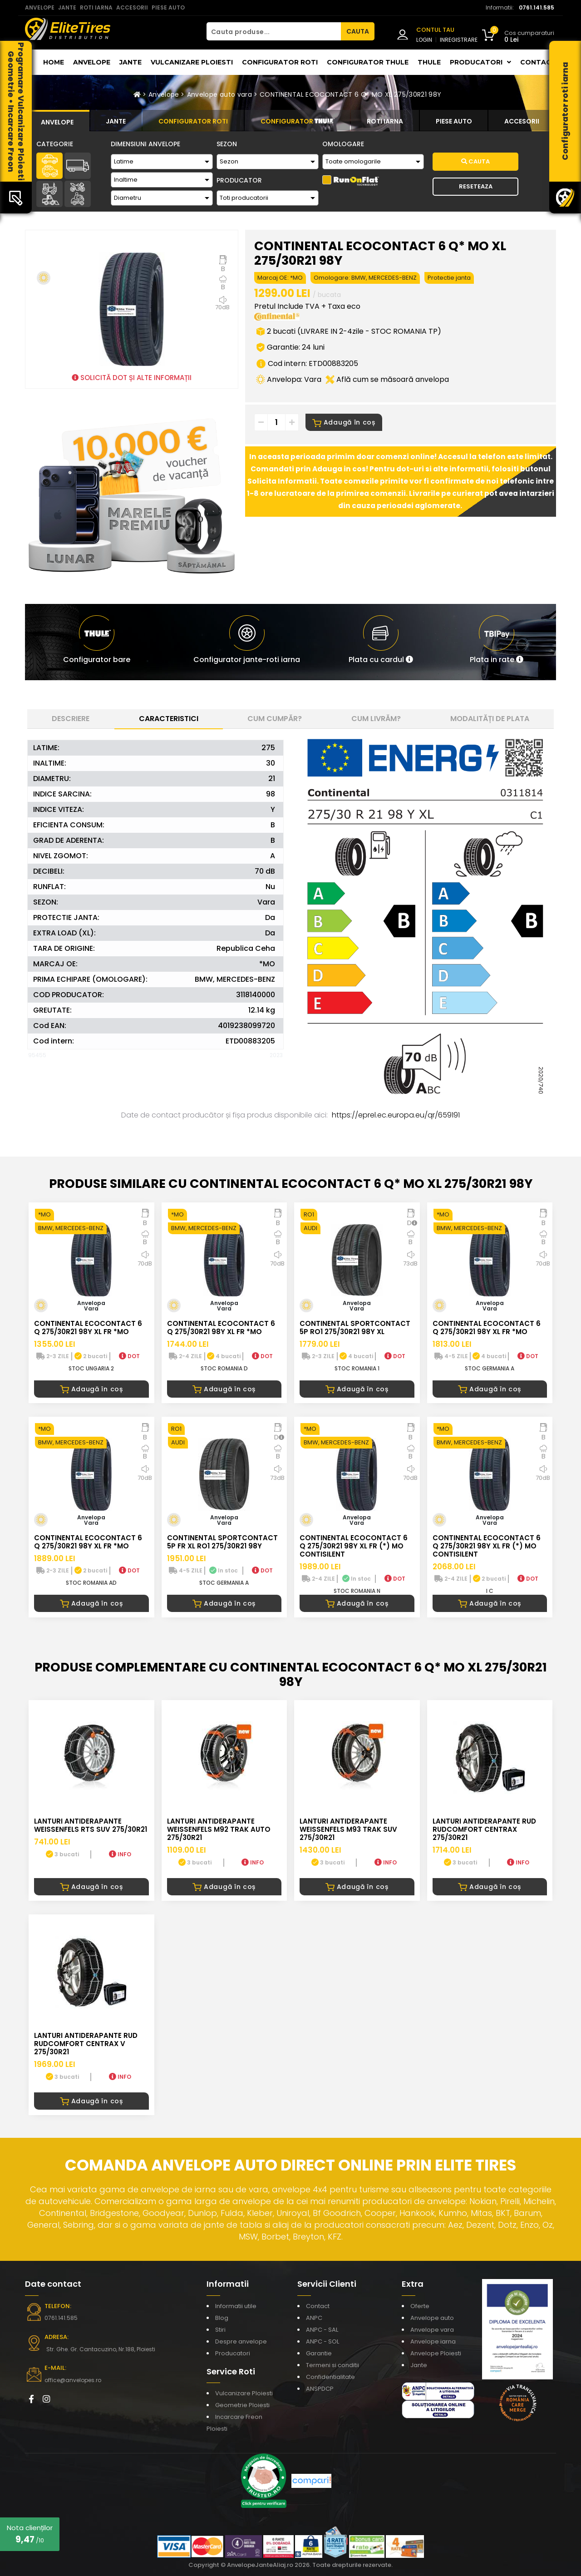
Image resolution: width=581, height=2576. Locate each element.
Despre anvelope (241, 2341)
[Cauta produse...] (274, 31)
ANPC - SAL (322, 2329)
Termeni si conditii (332, 2365)
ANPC (314, 2318)
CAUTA (357, 31)
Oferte (419, 2306)
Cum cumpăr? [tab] (274, 718)
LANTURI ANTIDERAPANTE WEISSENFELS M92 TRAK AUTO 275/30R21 (219, 1829)
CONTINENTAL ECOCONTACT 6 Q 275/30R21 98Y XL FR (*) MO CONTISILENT (354, 1546)
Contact (538, 62)
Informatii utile (235, 2306)
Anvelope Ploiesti (435, 2353)
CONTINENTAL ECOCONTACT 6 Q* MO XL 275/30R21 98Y (350, 94)
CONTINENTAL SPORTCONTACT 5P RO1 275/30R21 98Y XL (355, 1327)
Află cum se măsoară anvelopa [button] (387, 379)
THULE (429, 62)
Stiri (220, 2329)
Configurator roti (280, 62)
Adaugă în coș (343, 422)
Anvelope (91, 62)
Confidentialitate (330, 2377)
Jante (130, 62)
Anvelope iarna (433, 2341)
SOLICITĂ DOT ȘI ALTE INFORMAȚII (132, 377)
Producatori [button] (480, 62)
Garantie (319, 2353)
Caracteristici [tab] (168, 718)
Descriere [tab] (70, 718)
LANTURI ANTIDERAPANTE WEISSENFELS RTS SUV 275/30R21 (90, 1825)
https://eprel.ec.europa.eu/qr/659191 (396, 1115)
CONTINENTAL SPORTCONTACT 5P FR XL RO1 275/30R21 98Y (222, 1542)
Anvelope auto (432, 2318)
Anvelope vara (432, 2329)
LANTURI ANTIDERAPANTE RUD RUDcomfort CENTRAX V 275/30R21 (86, 2044)
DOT (129, 1356)
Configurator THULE (368, 62)
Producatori (232, 2353)
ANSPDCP (320, 2388)
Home (53, 62)
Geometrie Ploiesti (242, 2405)
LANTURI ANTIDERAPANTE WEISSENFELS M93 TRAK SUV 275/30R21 (348, 1829)
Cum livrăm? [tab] (376, 718)
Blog (221, 2318)
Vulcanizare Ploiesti (192, 62)
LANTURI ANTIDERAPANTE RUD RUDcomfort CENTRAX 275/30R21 (484, 1829)
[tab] (57, 121)
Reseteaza (475, 186)
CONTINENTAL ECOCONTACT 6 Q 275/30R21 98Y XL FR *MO (88, 1327)
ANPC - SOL (322, 2341)
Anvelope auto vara (219, 94)
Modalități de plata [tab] (489, 718)
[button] (381, 642)
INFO (120, 1854)
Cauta (475, 161)
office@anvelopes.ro (72, 2380)
